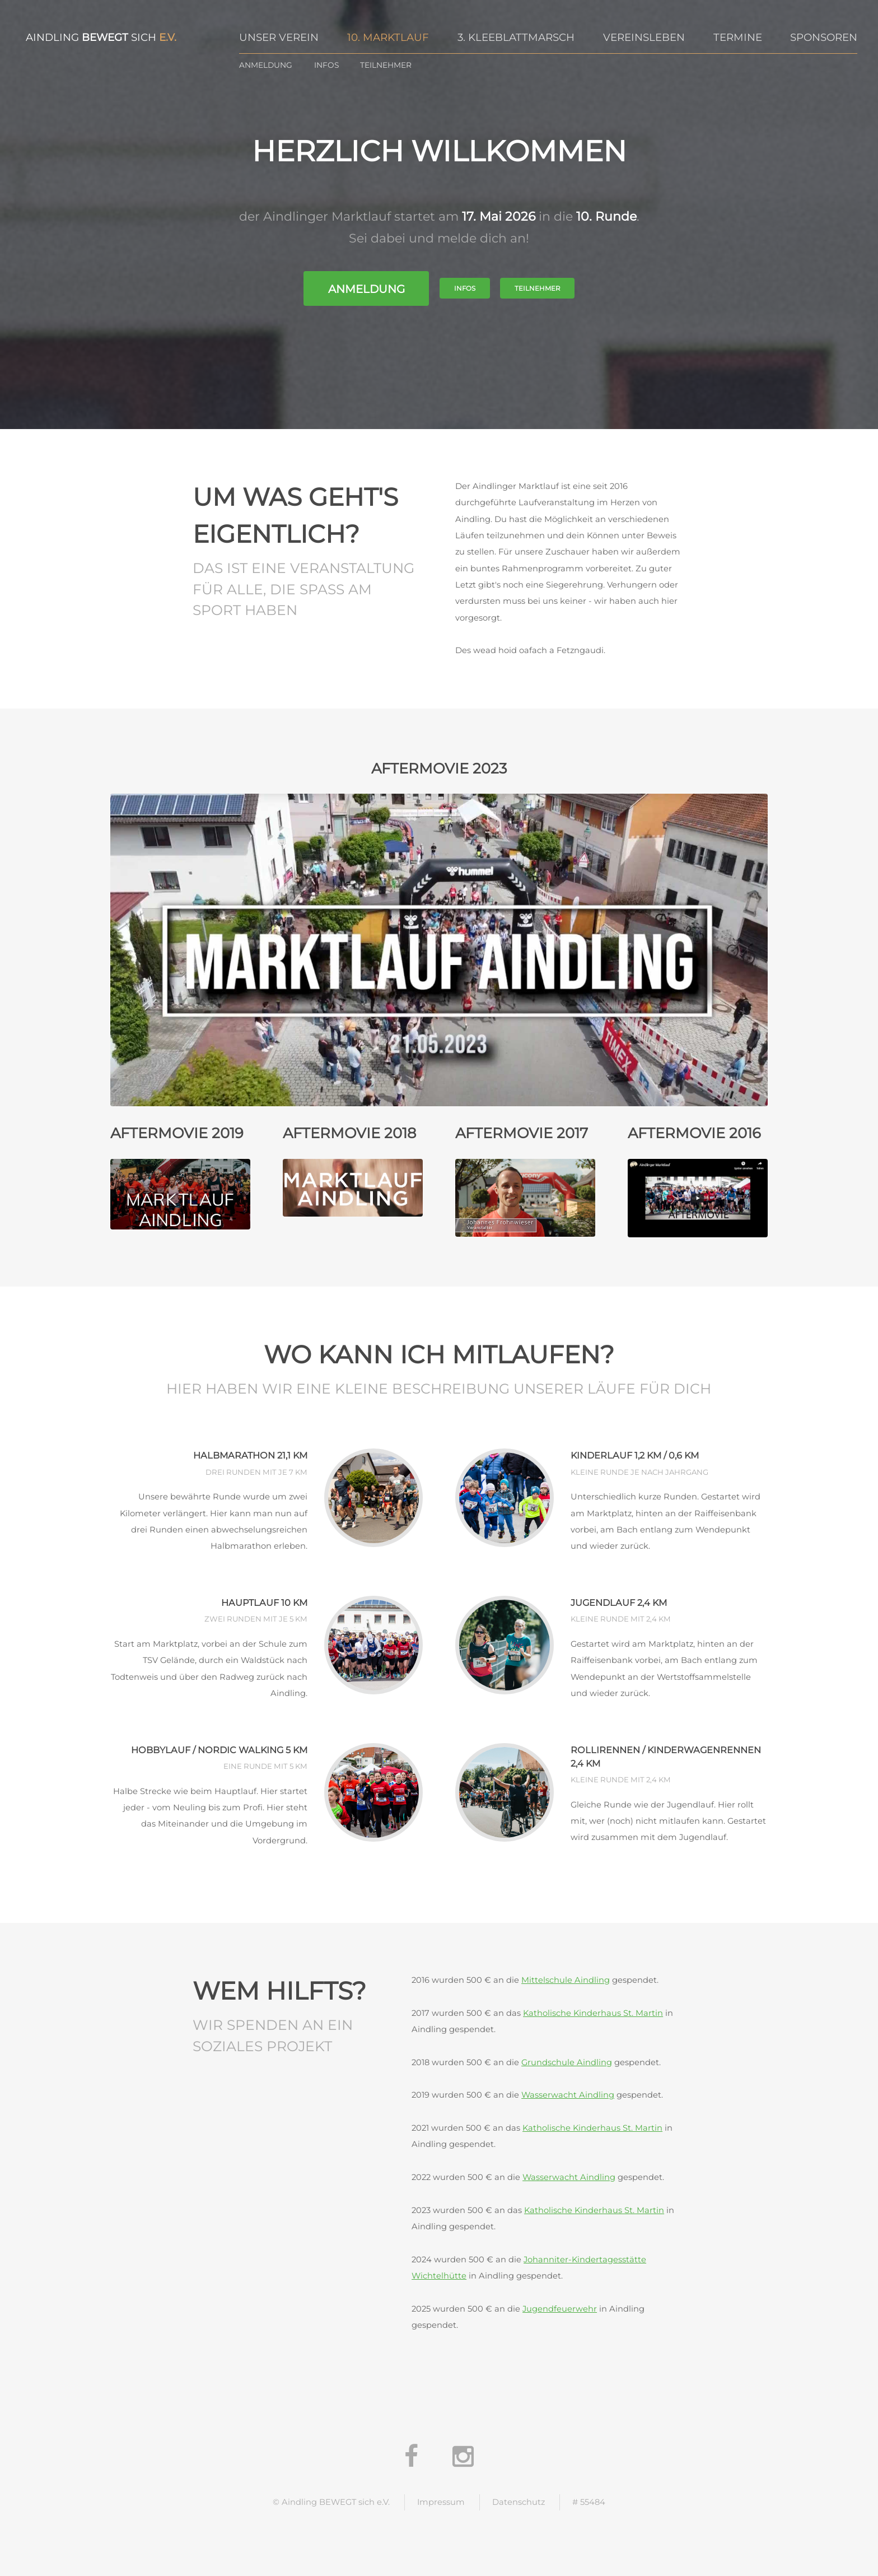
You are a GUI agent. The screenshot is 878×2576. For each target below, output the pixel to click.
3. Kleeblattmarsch (516, 37)
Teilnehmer (386, 64)
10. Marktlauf (388, 37)
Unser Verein (279, 37)
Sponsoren (823, 37)
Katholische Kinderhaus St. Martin (593, 2013)
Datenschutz (518, 2502)
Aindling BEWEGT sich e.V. (336, 2502)
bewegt (105, 37)
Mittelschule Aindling (565, 1980)
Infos (326, 64)
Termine (737, 37)
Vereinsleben (644, 37)
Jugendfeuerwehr (559, 2309)
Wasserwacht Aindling (567, 2095)
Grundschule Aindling (566, 2062)
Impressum (441, 2502)
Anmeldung (265, 64)
